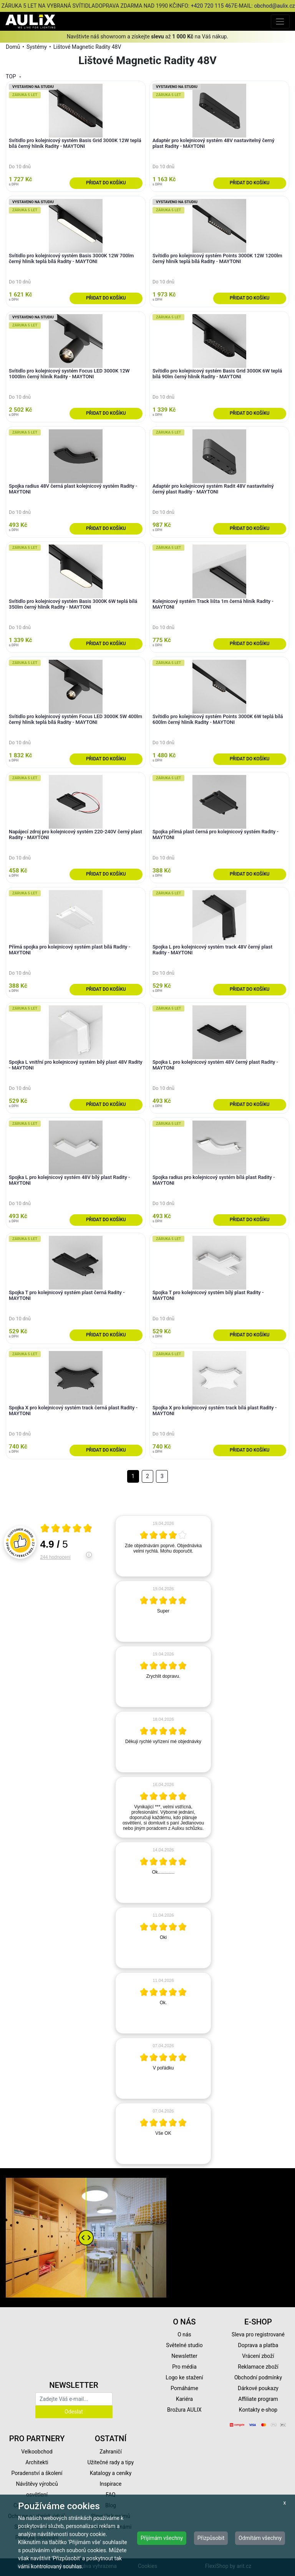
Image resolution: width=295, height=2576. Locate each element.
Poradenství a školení (37, 2473)
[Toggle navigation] (280, 21)
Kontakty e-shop (258, 2410)
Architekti (36, 2462)
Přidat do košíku (106, 182)
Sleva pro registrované (258, 2334)
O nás (184, 2334)
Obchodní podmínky (258, 2377)
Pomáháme (184, 2388)
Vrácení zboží (258, 2356)
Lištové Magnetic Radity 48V (87, 47)
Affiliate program (258, 2399)
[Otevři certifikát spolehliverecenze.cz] (66, 1529)
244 (55, 1557)
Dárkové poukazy (258, 2388)
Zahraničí (110, 2452)
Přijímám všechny (162, 2538)
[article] (163, 1546)
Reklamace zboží (258, 2367)
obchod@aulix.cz (274, 6)
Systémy (37, 47)
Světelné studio (184, 2345)
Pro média (184, 2367)
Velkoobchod (36, 2452)
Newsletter (184, 2356)
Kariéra (184, 2399)
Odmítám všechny (260, 2538)
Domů (13, 47)
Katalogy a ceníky (111, 2473)
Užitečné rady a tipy (111, 2462)
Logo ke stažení (184, 2377)
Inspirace (111, 2484)
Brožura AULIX (184, 2410)
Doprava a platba (258, 2345)
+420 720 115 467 (212, 6)
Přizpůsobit (211, 2538)
